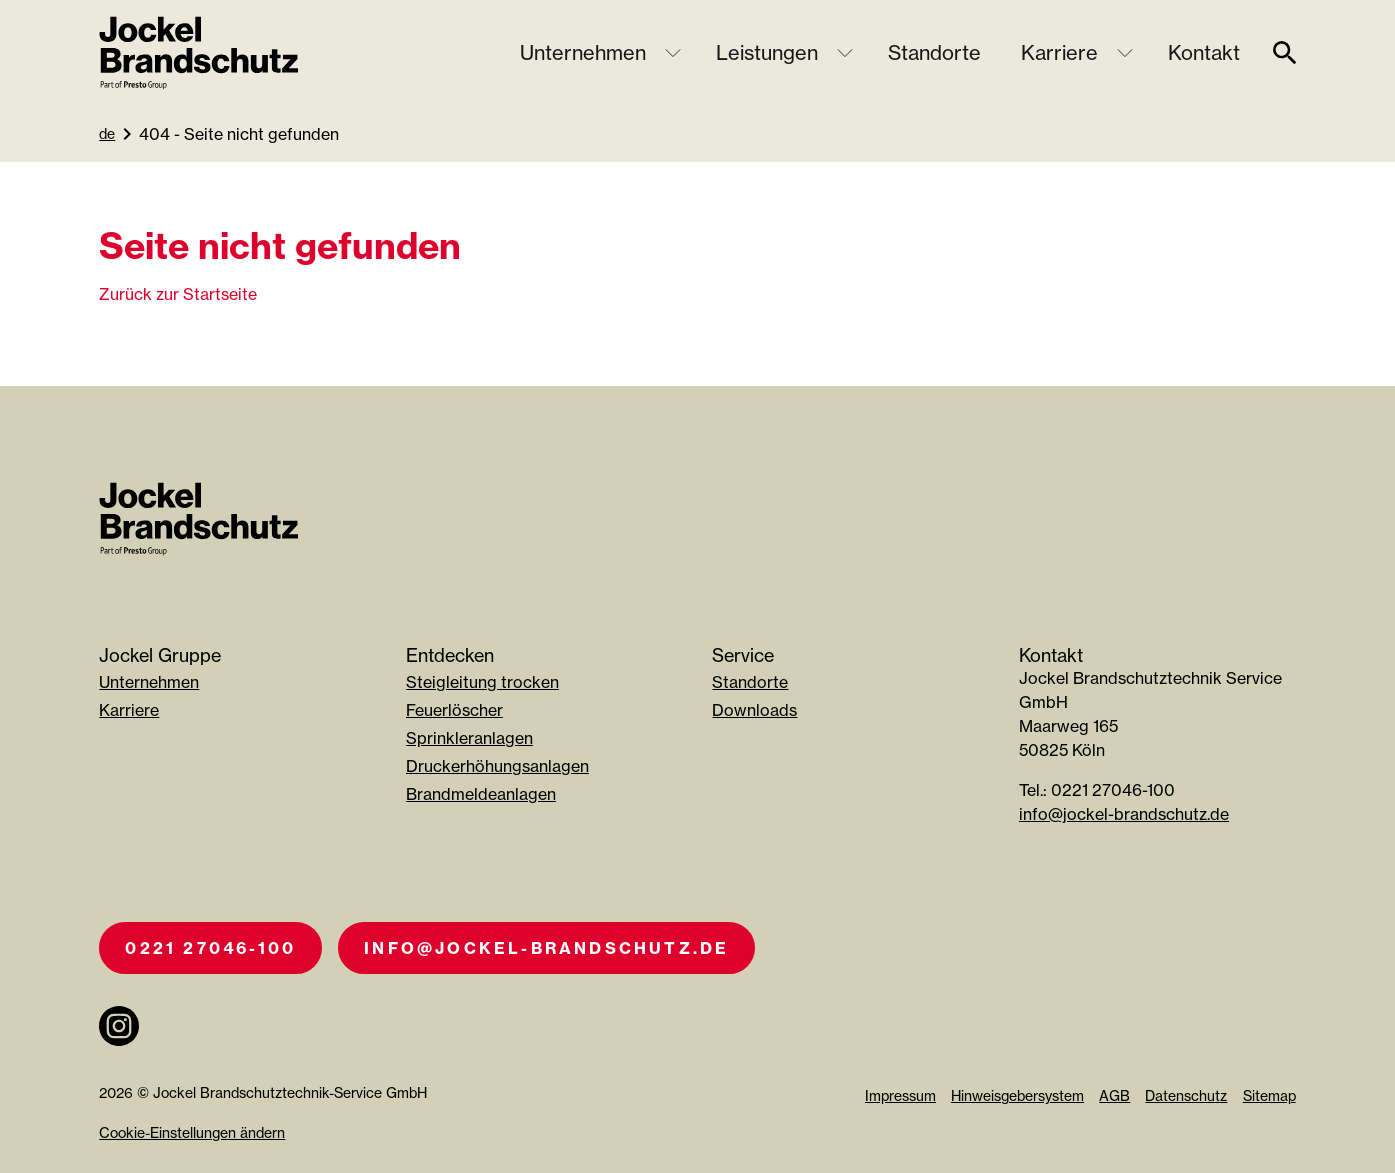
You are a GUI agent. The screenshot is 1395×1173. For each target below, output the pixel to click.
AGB (1114, 1095)
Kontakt (1204, 52)
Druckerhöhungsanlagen (497, 766)
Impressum (900, 1095)
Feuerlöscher (454, 710)
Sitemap (1269, 1095)
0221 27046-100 (210, 948)
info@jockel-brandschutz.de (1124, 814)
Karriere (1059, 52)
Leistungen (767, 52)
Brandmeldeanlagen (481, 794)
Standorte (934, 52)
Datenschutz (1186, 1095)
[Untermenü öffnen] (673, 53)
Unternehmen (583, 52)
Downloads (754, 710)
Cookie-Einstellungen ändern (192, 1132)
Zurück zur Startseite (178, 294)
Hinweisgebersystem (1017, 1095)
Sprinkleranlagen (469, 738)
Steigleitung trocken (482, 682)
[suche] (1285, 53)
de (107, 133)
